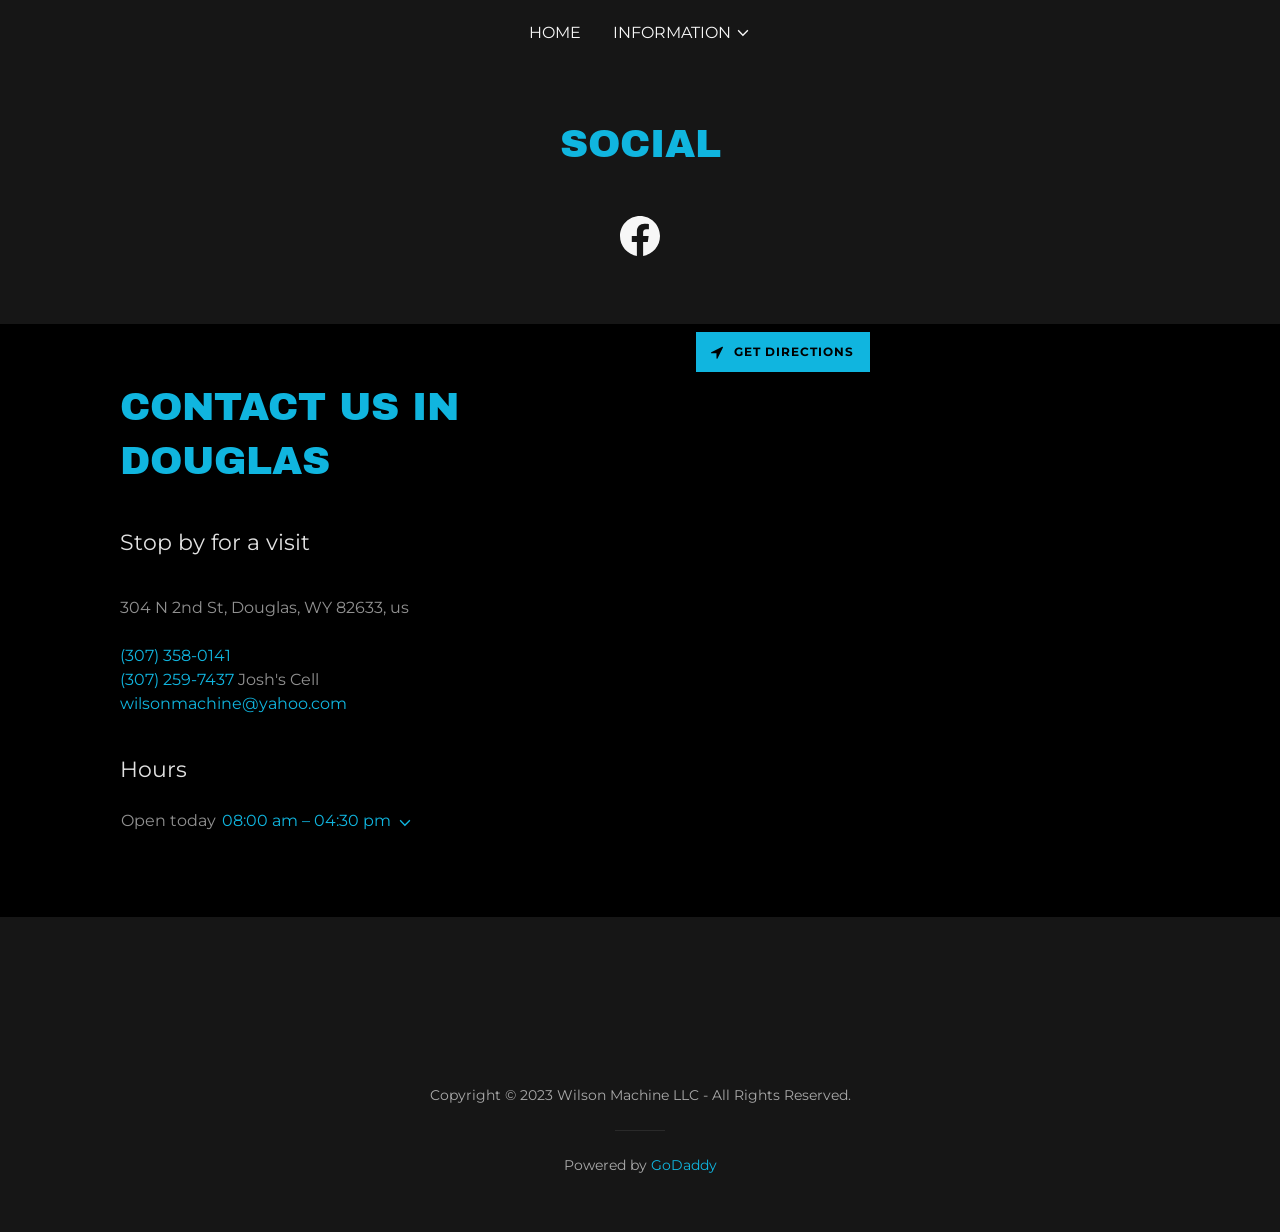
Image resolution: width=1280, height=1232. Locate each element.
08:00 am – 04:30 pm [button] (306, 820)
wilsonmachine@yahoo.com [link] (233, 703)
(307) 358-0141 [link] (175, 655)
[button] (682, 33)
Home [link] (555, 32)
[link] (640, 240)
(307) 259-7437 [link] (177, 679)
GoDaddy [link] (684, 1165)
